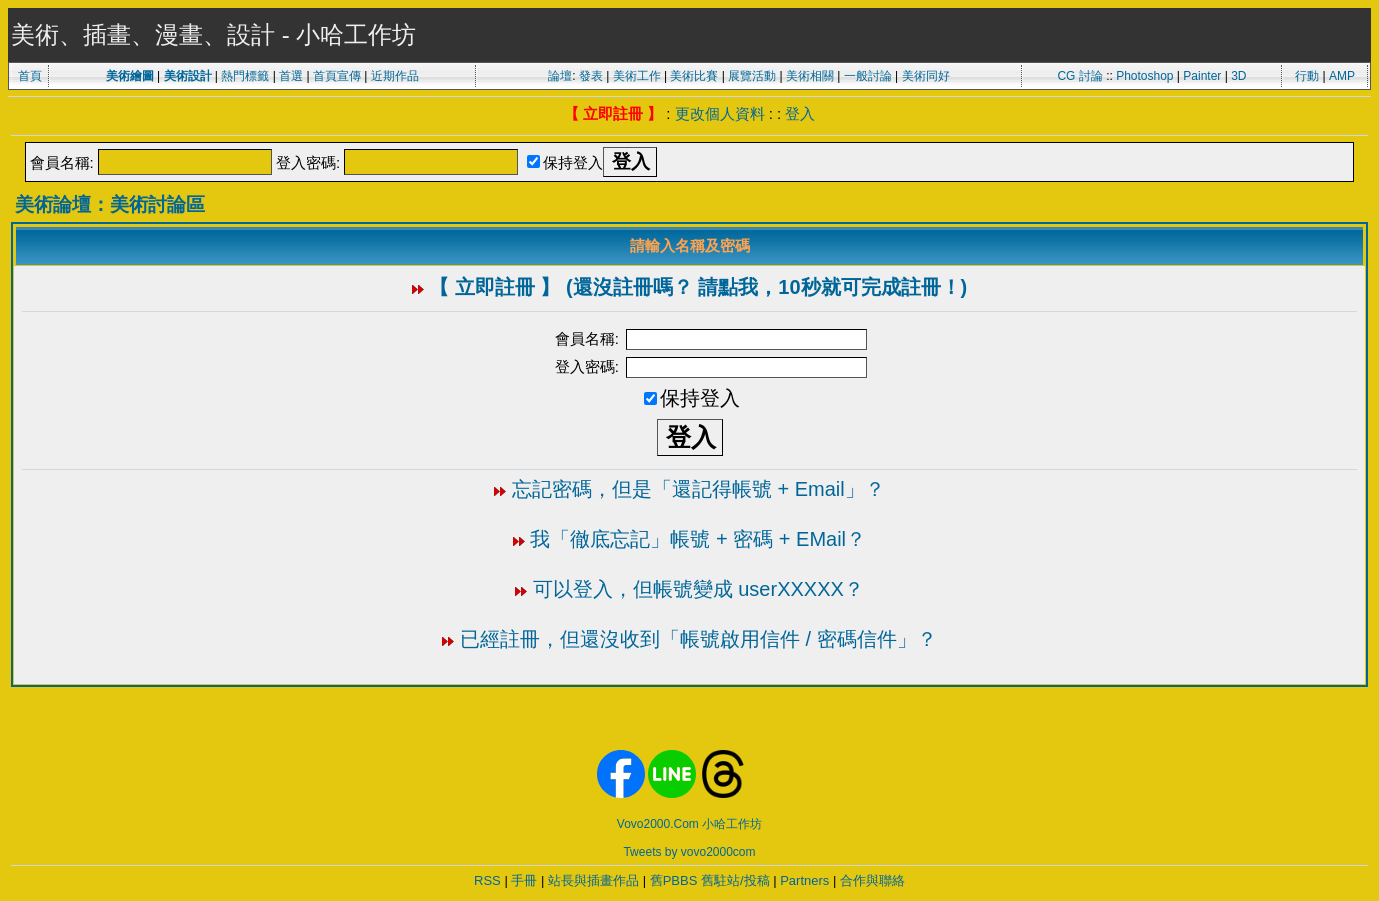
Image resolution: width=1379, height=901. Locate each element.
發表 (591, 76)
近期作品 (395, 76)
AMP (1342, 76)
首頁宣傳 (337, 76)
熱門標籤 (245, 76)
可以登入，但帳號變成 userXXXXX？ (698, 589)
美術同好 (926, 76)
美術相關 (810, 76)
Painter (1202, 76)
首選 (291, 76)
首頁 (30, 76)
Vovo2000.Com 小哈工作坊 (689, 824)
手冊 (524, 880)
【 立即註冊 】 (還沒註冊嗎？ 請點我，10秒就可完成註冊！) (698, 287)
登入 (800, 113)
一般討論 (868, 76)
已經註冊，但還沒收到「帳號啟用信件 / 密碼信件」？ (698, 639)
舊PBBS (674, 880)
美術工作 (637, 76)
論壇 (560, 76)
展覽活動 (752, 76)
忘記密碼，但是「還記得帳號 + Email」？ (698, 489)
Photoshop (1144, 76)
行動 (1307, 76)
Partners (804, 880)
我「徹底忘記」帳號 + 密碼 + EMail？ (698, 539)
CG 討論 (1079, 76)
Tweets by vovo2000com (689, 852)
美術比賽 (694, 76)
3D (1238, 76)
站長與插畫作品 (593, 880)
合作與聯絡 (872, 880)
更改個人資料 (720, 113)
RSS (487, 880)
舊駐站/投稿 (735, 880)
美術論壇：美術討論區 (110, 204)
